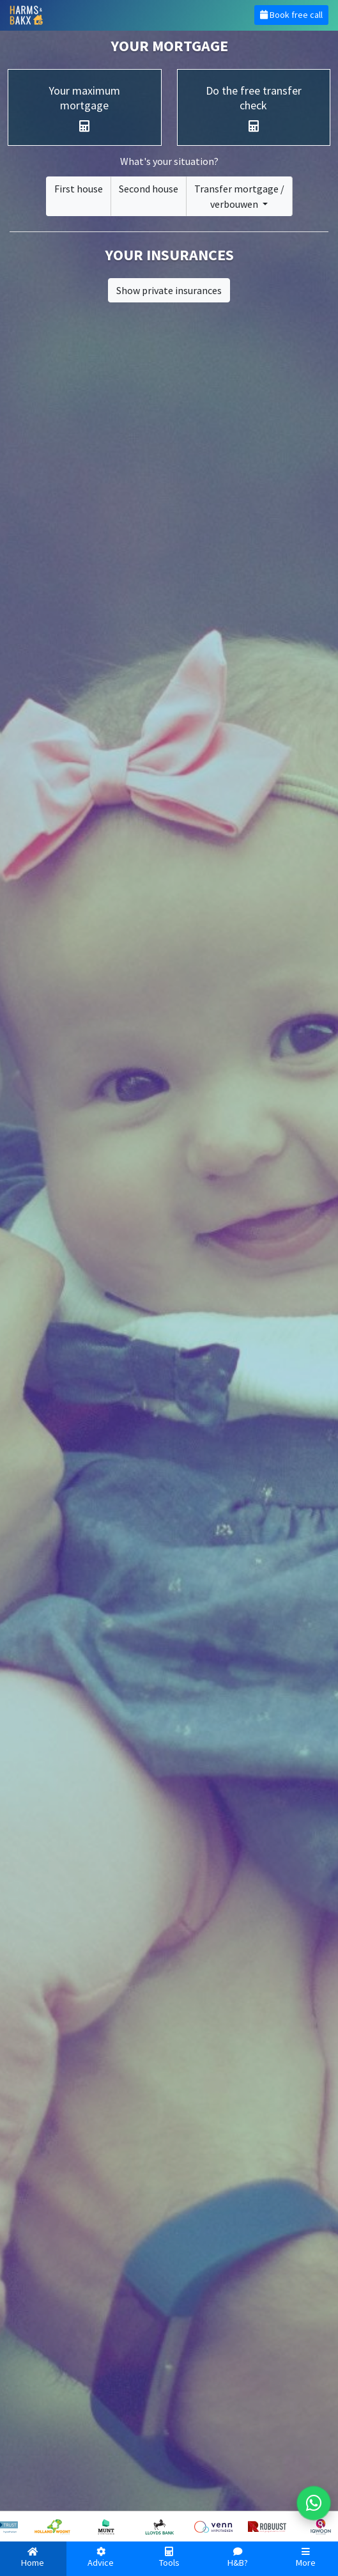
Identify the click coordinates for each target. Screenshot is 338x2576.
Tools (169, 2557)
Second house (148, 188)
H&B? (237, 2557)
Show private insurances (169, 290)
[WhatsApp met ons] (313, 2503)
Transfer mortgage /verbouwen (239, 196)
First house (78, 188)
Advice (100, 2557)
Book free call (291, 14)
